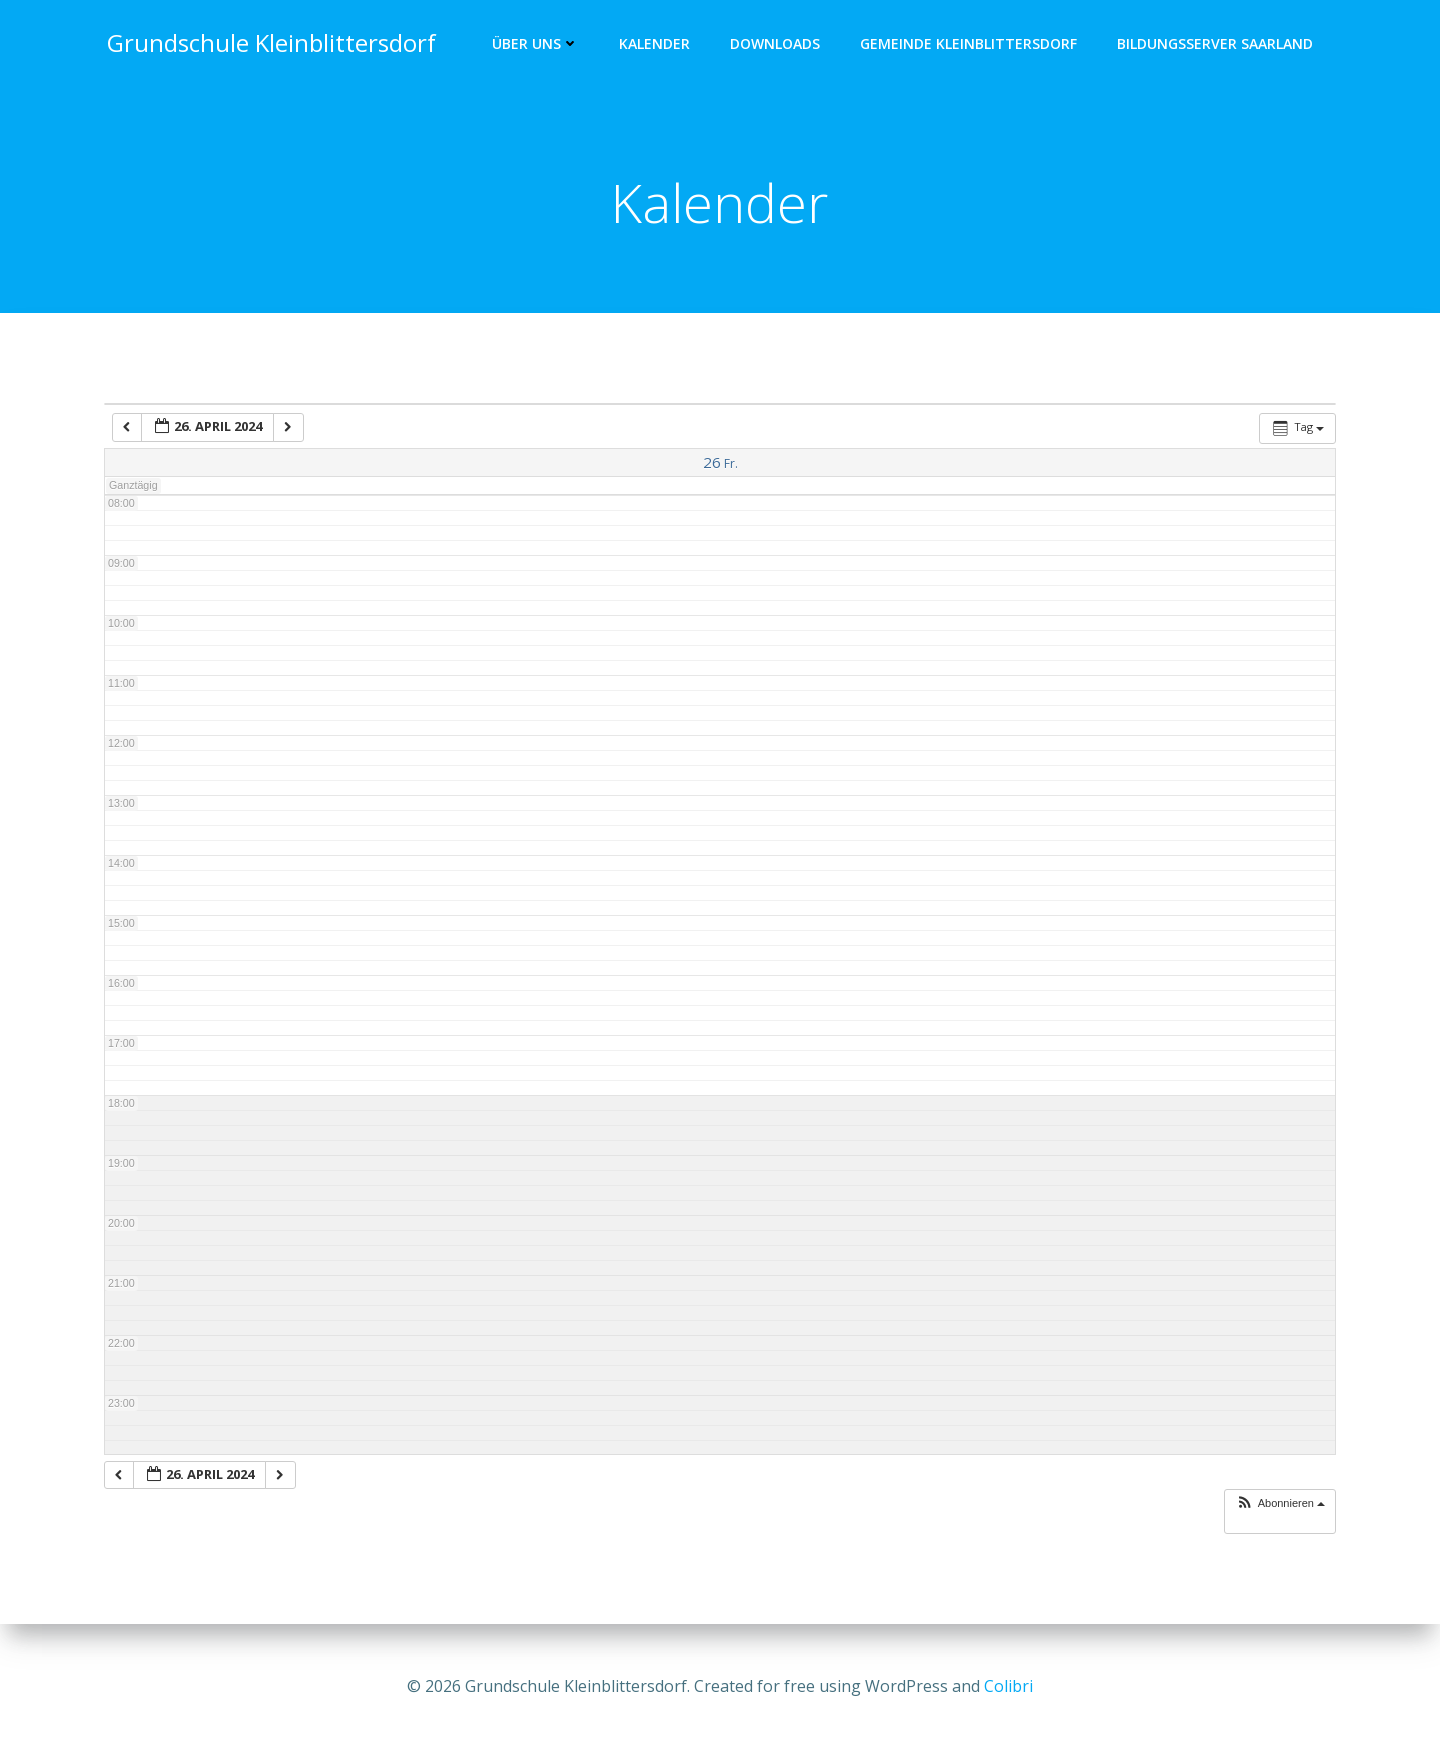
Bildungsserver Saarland (1218, 45)
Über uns (538, 45)
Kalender (657, 45)
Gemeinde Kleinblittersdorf (971, 45)
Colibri (1008, 1686)
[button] (1280, 1508)
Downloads (778, 45)
